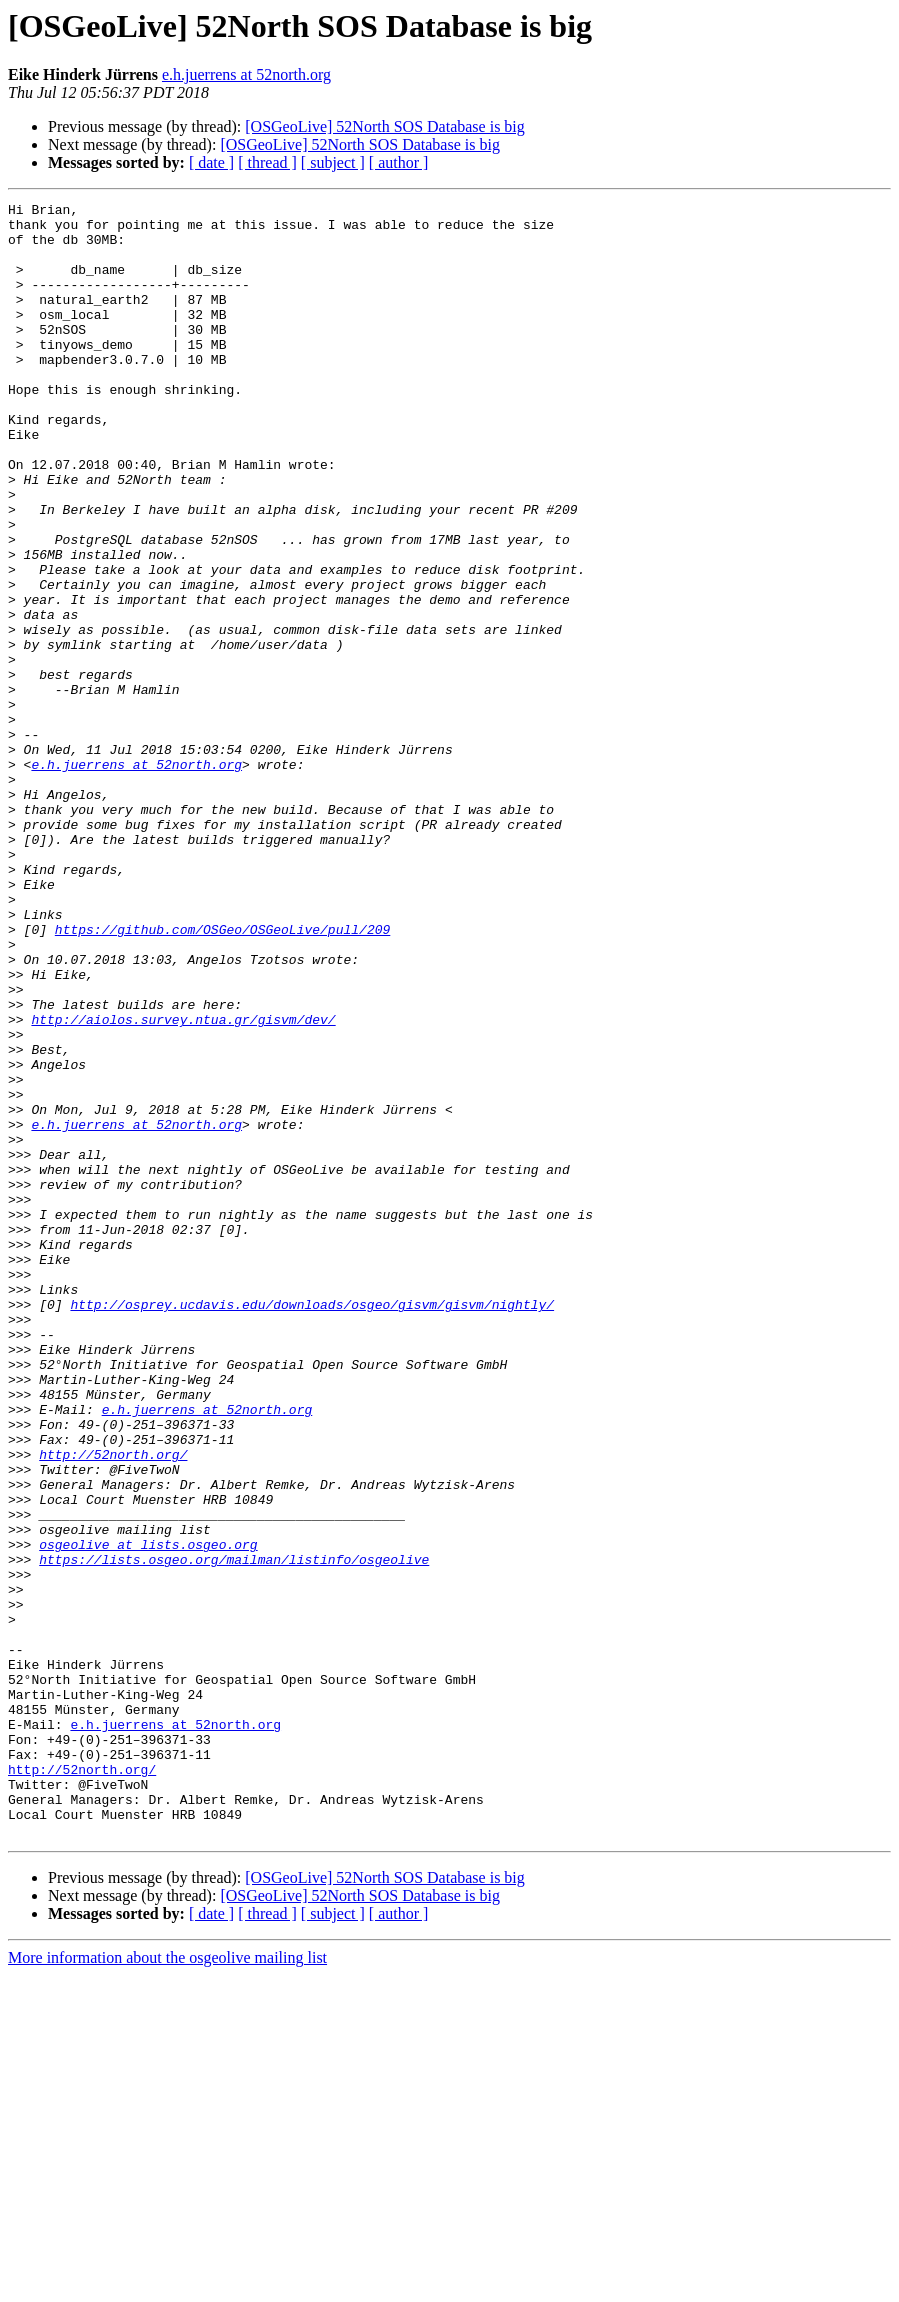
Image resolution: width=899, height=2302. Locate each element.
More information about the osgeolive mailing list (167, 2284)
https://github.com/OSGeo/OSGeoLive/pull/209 (222, 1076)
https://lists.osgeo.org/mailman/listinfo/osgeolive (234, 1832)
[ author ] (399, 162)
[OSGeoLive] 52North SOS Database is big (385, 126)
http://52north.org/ (113, 1706)
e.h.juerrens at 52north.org (246, 74)
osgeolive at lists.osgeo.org (148, 1814)
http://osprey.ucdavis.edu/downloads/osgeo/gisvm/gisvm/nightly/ (312, 1526)
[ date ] (211, 162)
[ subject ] (333, 162)
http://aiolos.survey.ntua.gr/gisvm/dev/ (183, 1184)
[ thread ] (267, 162)
